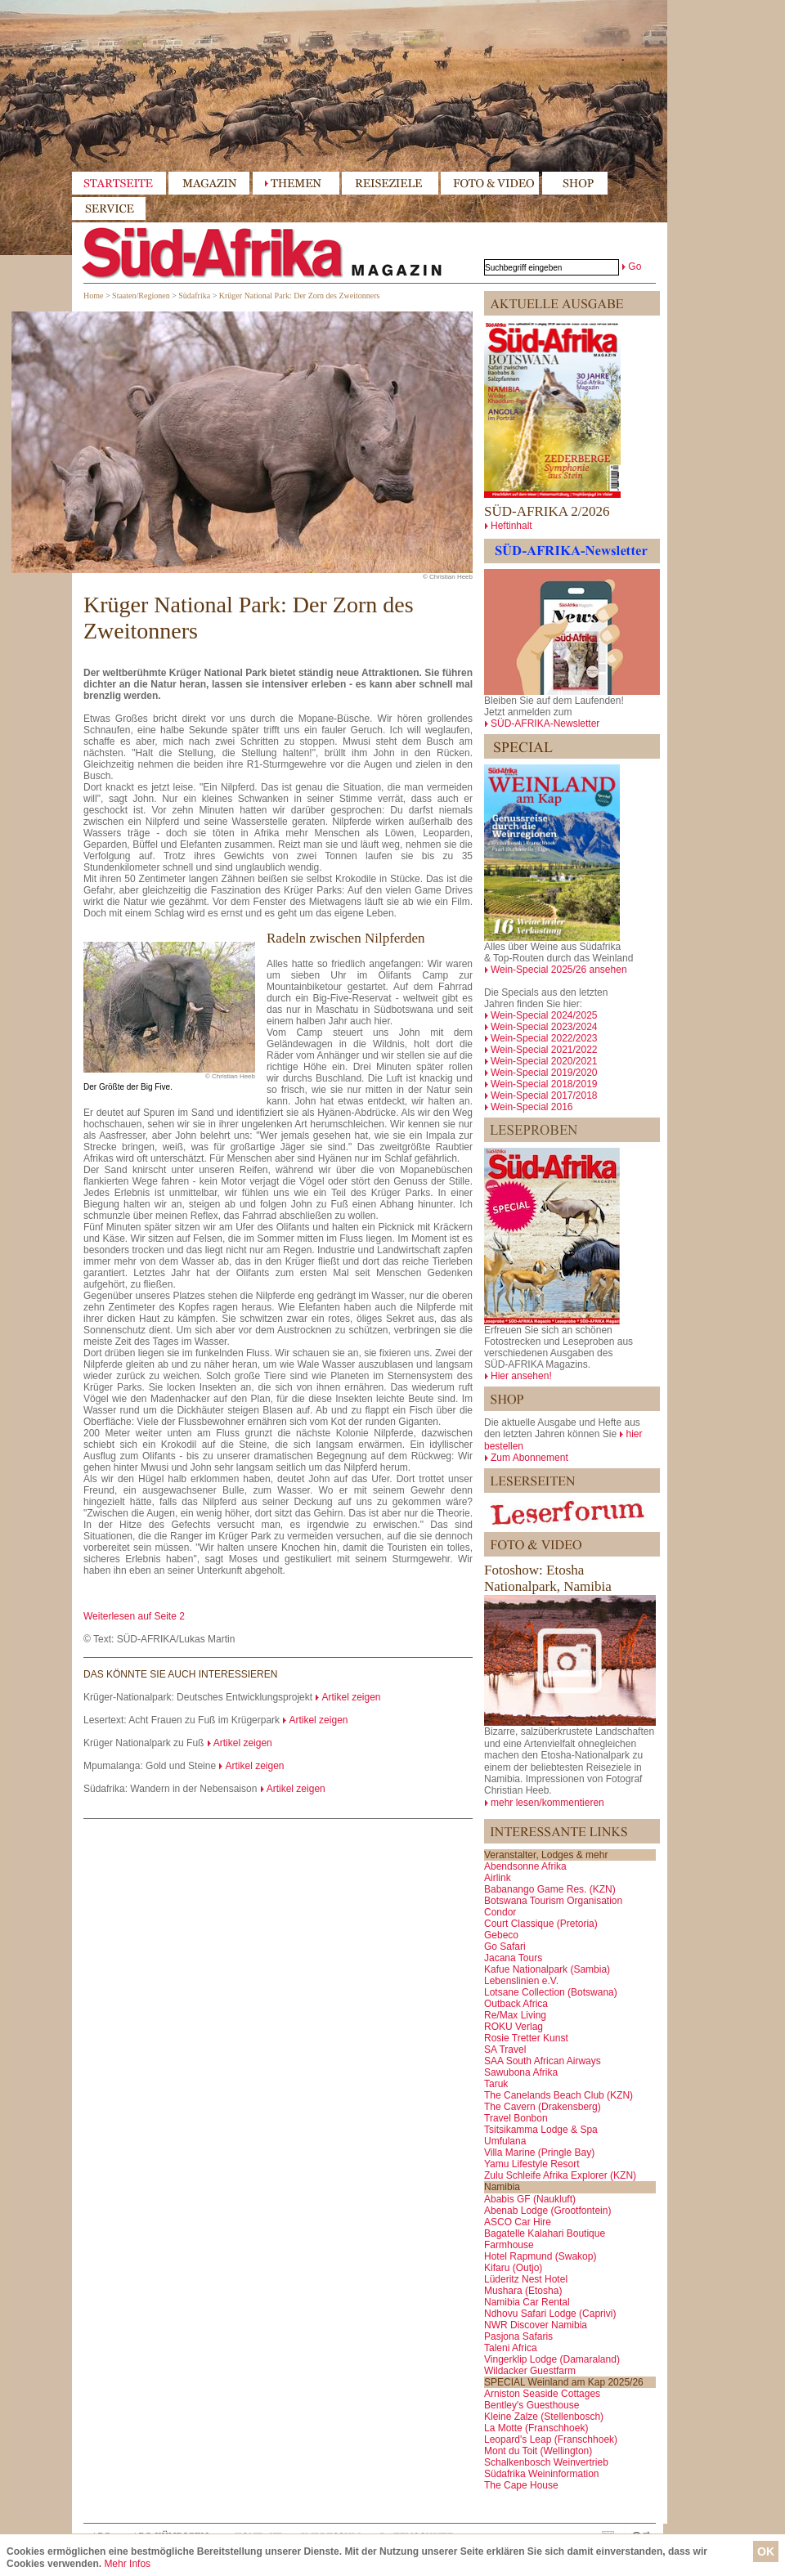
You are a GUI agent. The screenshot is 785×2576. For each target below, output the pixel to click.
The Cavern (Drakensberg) (542, 2106)
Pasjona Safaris (518, 2336)
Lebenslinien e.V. (521, 1981)
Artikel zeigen (350, 1697)
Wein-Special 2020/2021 (544, 1061)
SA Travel (505, 2049)
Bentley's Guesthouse (531, 2405)
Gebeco (501, 1935)
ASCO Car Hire (517, 2222)
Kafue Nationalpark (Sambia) (547, 1969)
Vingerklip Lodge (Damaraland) (552, 2359)
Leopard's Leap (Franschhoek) (550, 2439)
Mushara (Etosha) (523, 2290)
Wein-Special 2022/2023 (544, 1038)
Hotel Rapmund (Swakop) (540, 2256)
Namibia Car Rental (527, 2302)
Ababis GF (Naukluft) (530, 2199)
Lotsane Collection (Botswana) (550, 1992)
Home (93, 295)
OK (765, 2551)
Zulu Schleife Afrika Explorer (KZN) (560, 2175)
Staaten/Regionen (141, 295)
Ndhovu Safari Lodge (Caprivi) (550, 2313)
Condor (500, 1912)
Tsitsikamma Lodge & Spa (541, 2129)
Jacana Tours (513, 1958)
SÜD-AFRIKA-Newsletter (545, 723)
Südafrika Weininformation (541, 2474)
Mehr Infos (127, 2563)
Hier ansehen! (521, 1376)
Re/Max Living (515, 2015)
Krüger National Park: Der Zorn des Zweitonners (299, 295)
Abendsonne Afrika (525, 1866)
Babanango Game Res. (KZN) (550, 1889)
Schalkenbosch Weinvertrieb (546, 2462)
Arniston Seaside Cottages (542, 2393)
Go (634, 266)
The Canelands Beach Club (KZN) (558, 2095)
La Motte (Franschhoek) (536, 2428)
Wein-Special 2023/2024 (544, 1027)
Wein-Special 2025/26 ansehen (559, 969)
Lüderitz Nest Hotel (525, 2279)
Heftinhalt (511, 525)
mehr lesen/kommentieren (547, 1802)
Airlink (497, 1878)
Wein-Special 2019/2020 (544, 1072)
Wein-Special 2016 (532, 1107)
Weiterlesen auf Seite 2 (134, 1616)
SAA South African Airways (542, 2061)
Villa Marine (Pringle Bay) (539, 2152)
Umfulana (505, 2141)
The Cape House (521, 2485)
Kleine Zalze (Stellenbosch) (543, 2416)
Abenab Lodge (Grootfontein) (547, 2210)
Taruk (496, 2084)
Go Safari (505, 1946)
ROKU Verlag (513, 2026)
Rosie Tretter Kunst (526, 2038)
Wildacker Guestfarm (530, 2371)
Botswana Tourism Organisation (553, 1900)
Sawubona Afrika (521, 2072)
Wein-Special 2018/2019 (544, 1084)
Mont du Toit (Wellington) (538, 2451)
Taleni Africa (510, 2348)
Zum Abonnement (529, 1457)
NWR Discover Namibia (535, 2325)
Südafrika (194, 295)
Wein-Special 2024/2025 (544, 1015)
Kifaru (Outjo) (513, 2268)
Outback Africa (516, 2003)
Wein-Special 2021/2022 (544, 1049)
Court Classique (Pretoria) (541, 1923)
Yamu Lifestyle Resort (532, 2164)
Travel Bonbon (516, 2118)
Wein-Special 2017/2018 (544, 1095)
